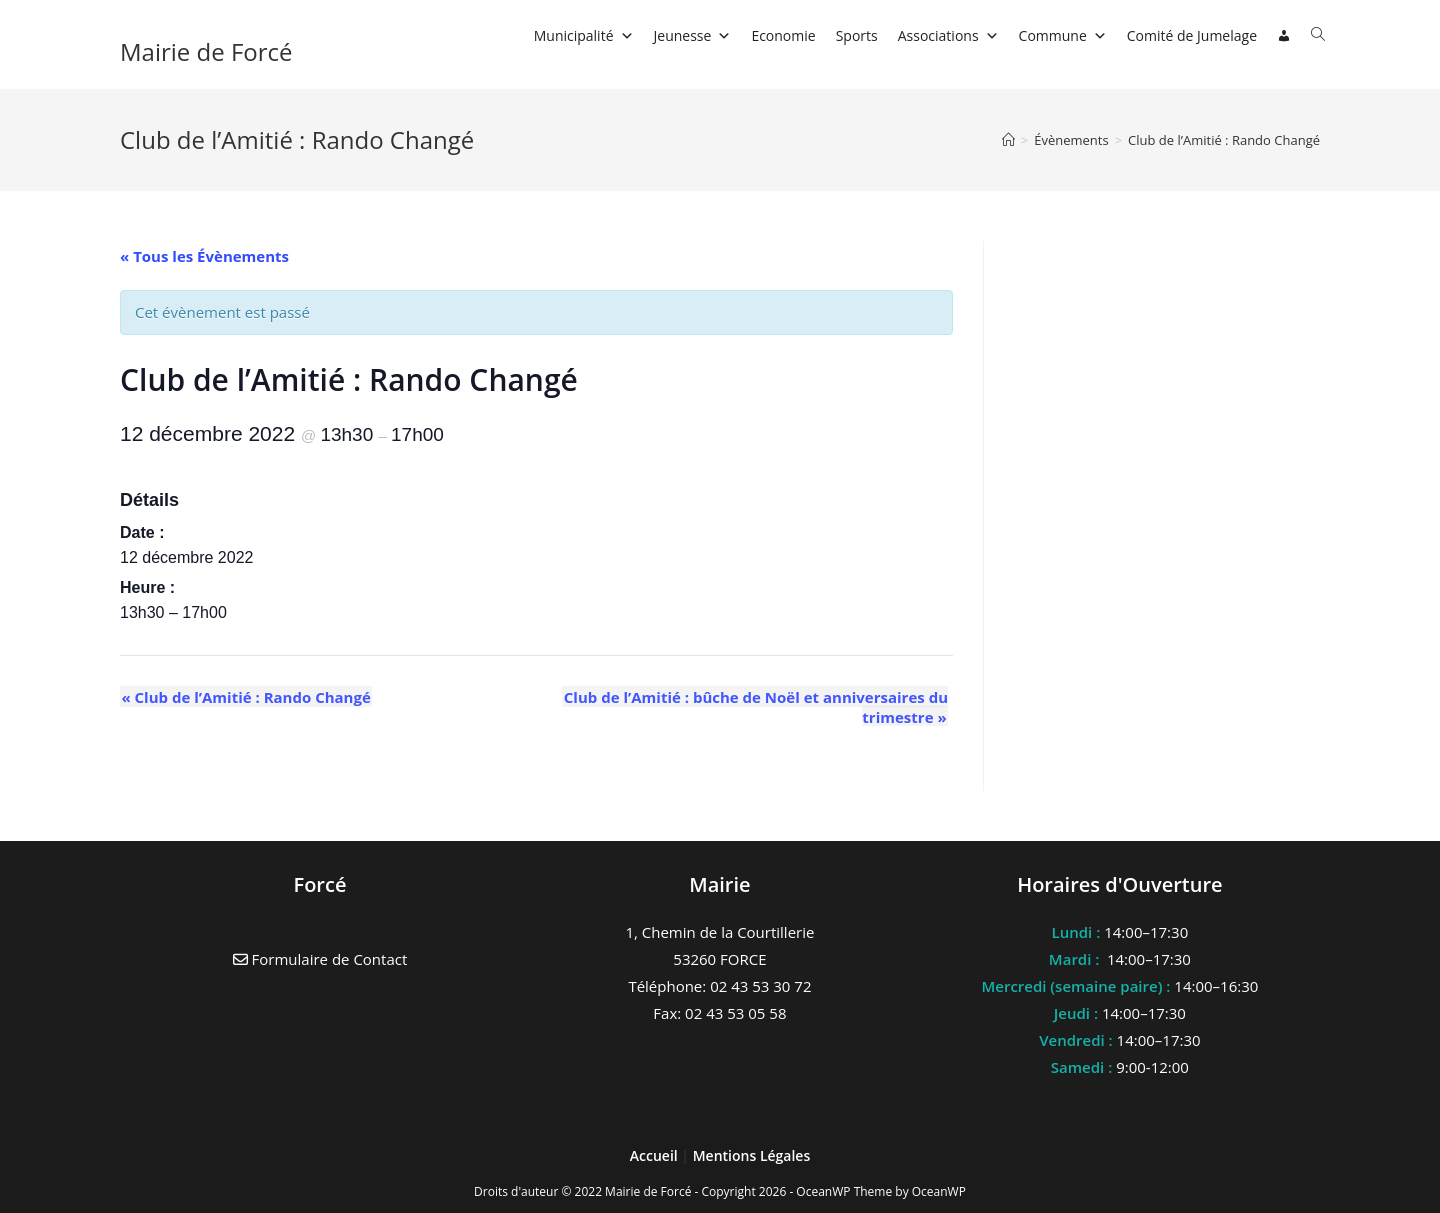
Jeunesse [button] (693, 35)
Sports (857, 35)
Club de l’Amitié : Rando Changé (1224, 140)
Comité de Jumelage (1192, 35)
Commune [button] (1063, 35)
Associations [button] (948, 35)
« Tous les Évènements (204, 256)
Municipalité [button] (584, 35)
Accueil (656, 1155)
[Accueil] (1008, 140)
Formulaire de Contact (320, 959)
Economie (783, 35)
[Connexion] (1284, 36)
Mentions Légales (752, 1155)
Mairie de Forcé (206, 51)
